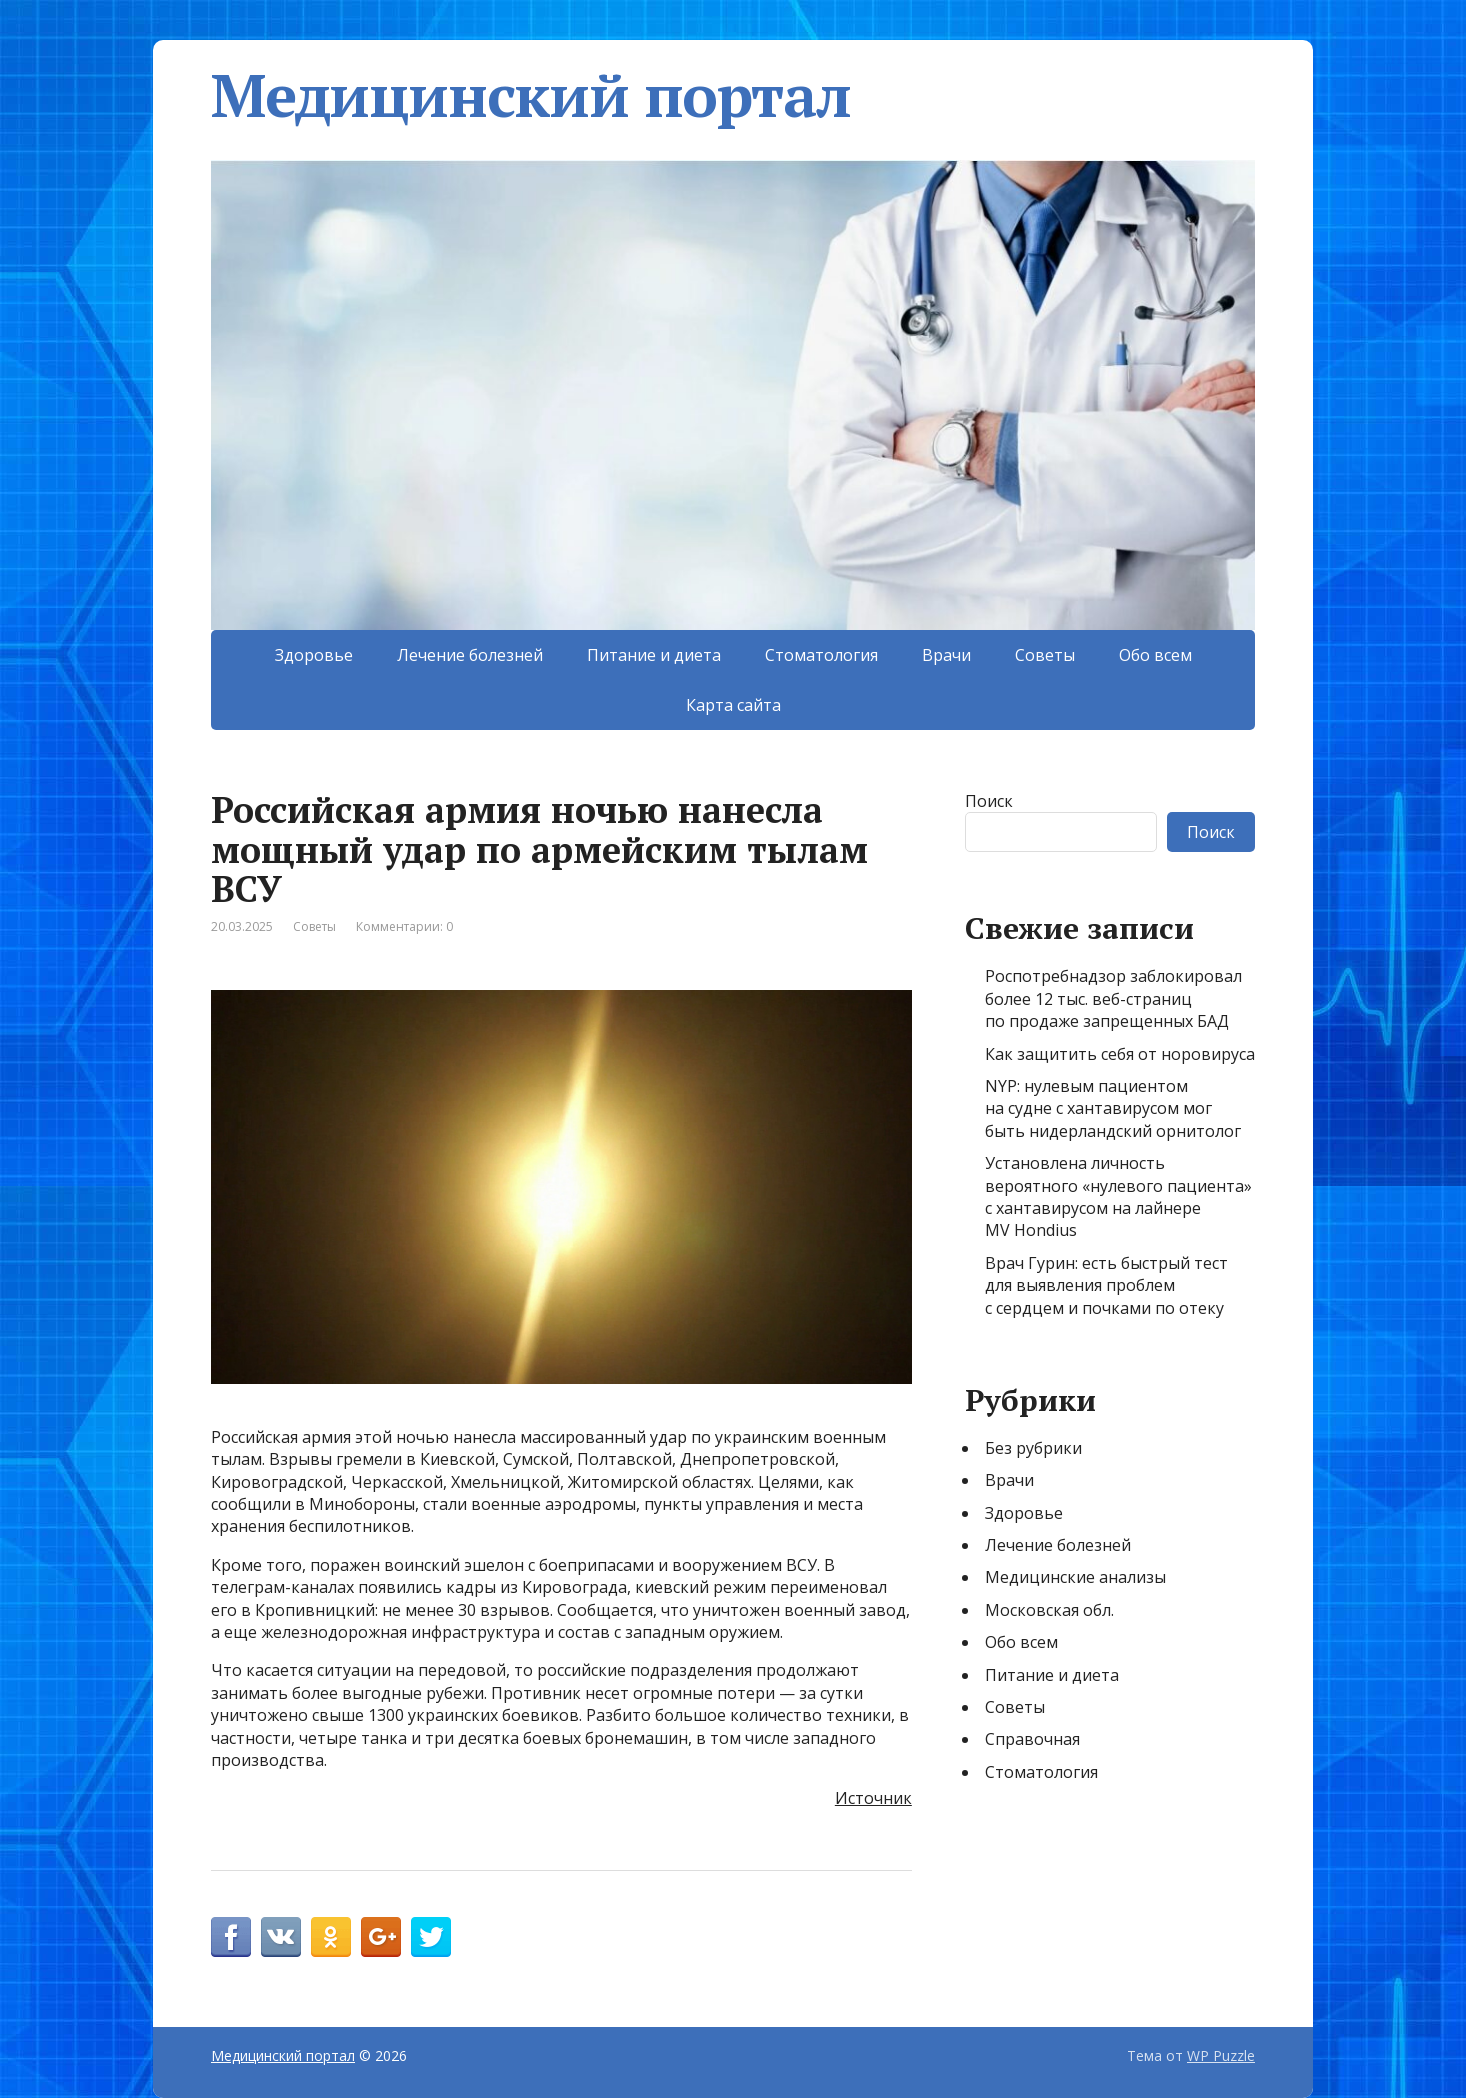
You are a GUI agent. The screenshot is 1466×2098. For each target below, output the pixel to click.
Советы (1045, 655)
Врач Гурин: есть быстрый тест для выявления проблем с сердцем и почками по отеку (1106, 1285)
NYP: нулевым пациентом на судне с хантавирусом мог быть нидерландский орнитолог (1113, 1108)
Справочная (1032, 1739)
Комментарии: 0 (404, 926)
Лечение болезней (470, 655)
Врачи (946, 655)
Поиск (989, 801)
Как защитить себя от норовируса (1120, 1054)
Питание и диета (654, 655)
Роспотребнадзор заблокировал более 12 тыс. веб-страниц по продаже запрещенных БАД (1113, 998)
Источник (873, 1798)
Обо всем (1155, 655)
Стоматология (821, 655)
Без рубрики (1033, 1448)
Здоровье (314, 655)
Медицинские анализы (1075, 1577)
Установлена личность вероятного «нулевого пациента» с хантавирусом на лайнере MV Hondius (1118, 1196)
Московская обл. (1049, 1610)
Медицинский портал (530, 95)
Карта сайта (733, 705)
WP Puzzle (1221, 2055)
